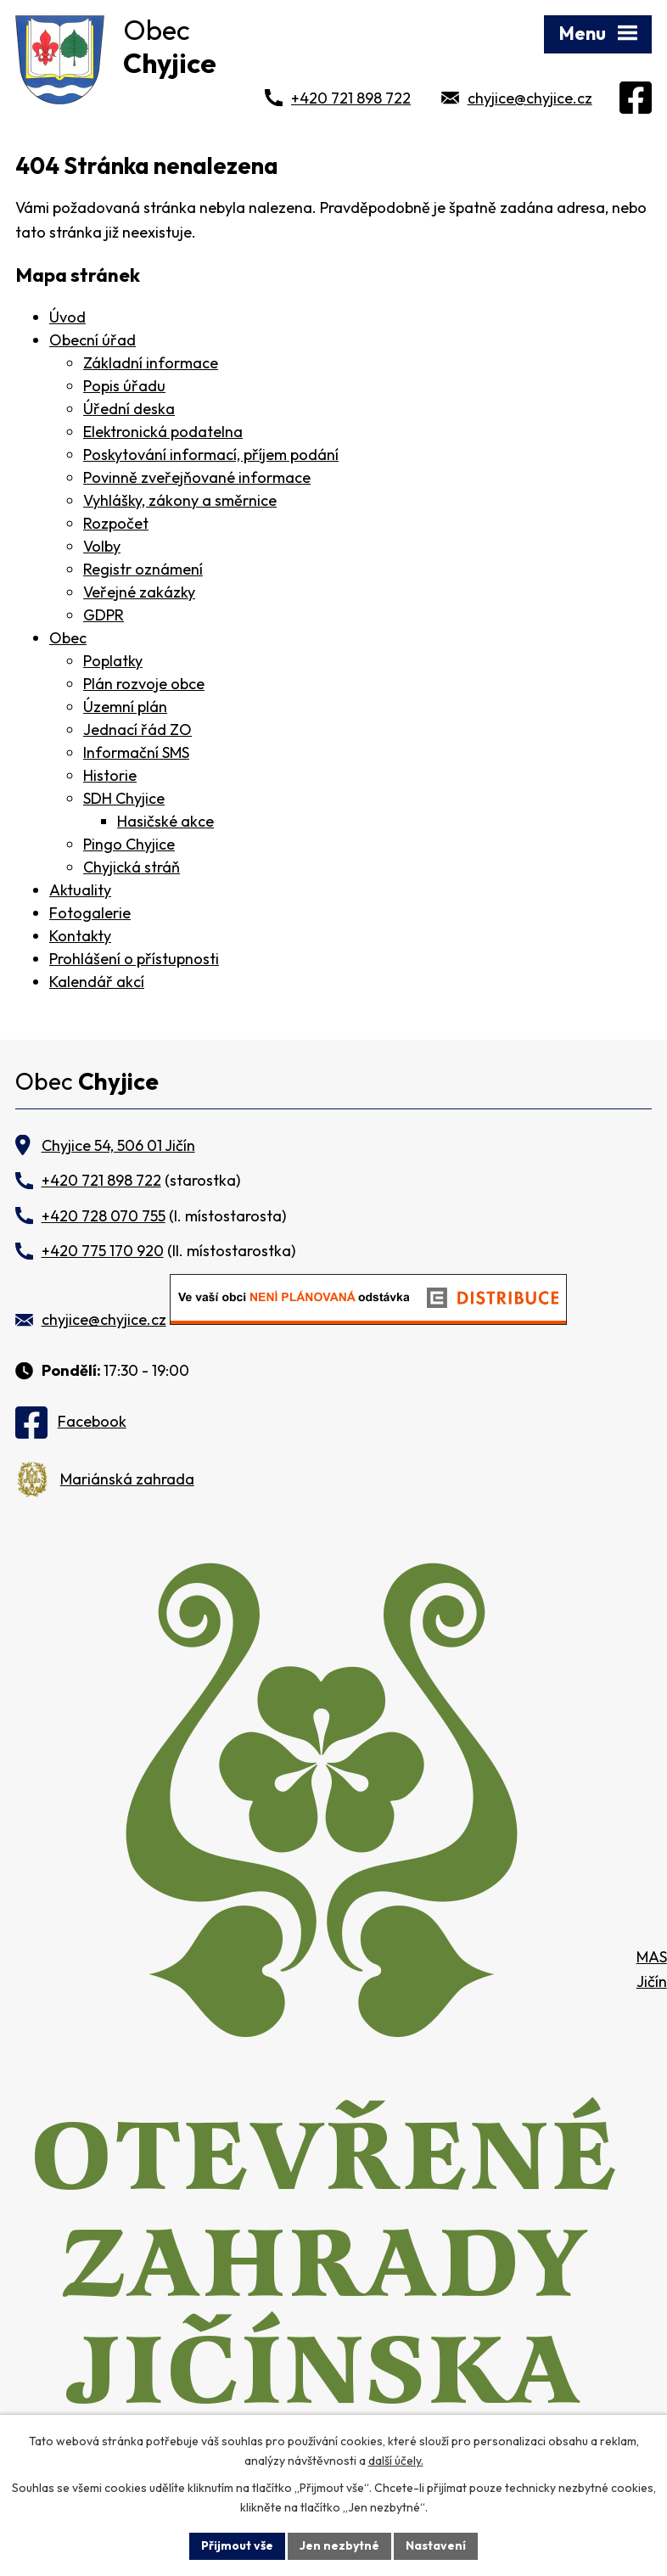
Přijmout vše (237, 2545)
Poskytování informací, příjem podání (211, 454)
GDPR (103, 615)
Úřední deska (129, 408)
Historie (110, 775)
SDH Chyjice (124, 798)
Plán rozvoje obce (144, 683)
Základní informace (150, 363)
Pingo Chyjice (129, 844)
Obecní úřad (92, 340)
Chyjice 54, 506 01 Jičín (118, 1145)
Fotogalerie (90, 913)
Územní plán (125, 706)
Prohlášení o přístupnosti (134, 958)
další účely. (395, 2460)
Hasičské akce (165, 821)
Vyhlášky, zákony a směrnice (180, 500)
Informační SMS (136, 752)
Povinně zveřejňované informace (197, 477)
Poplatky (113, 661)
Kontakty (80, 936)
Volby (102, 546)
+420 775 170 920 (103, 1250)
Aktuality (80, 890)
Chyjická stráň (131, 867)
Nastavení (436, 2545)
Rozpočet (116, 523)
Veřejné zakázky (139, 592)
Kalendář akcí (96, 981)
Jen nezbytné (339, 2545)
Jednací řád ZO (137, 729)
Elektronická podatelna (163, 431)
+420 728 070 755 (103, 1216)
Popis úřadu (124, 386)
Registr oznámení (143, 569)
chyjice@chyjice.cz (530, 98)
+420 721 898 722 (351, 98)
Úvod (67, 317)
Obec (68, 638)
